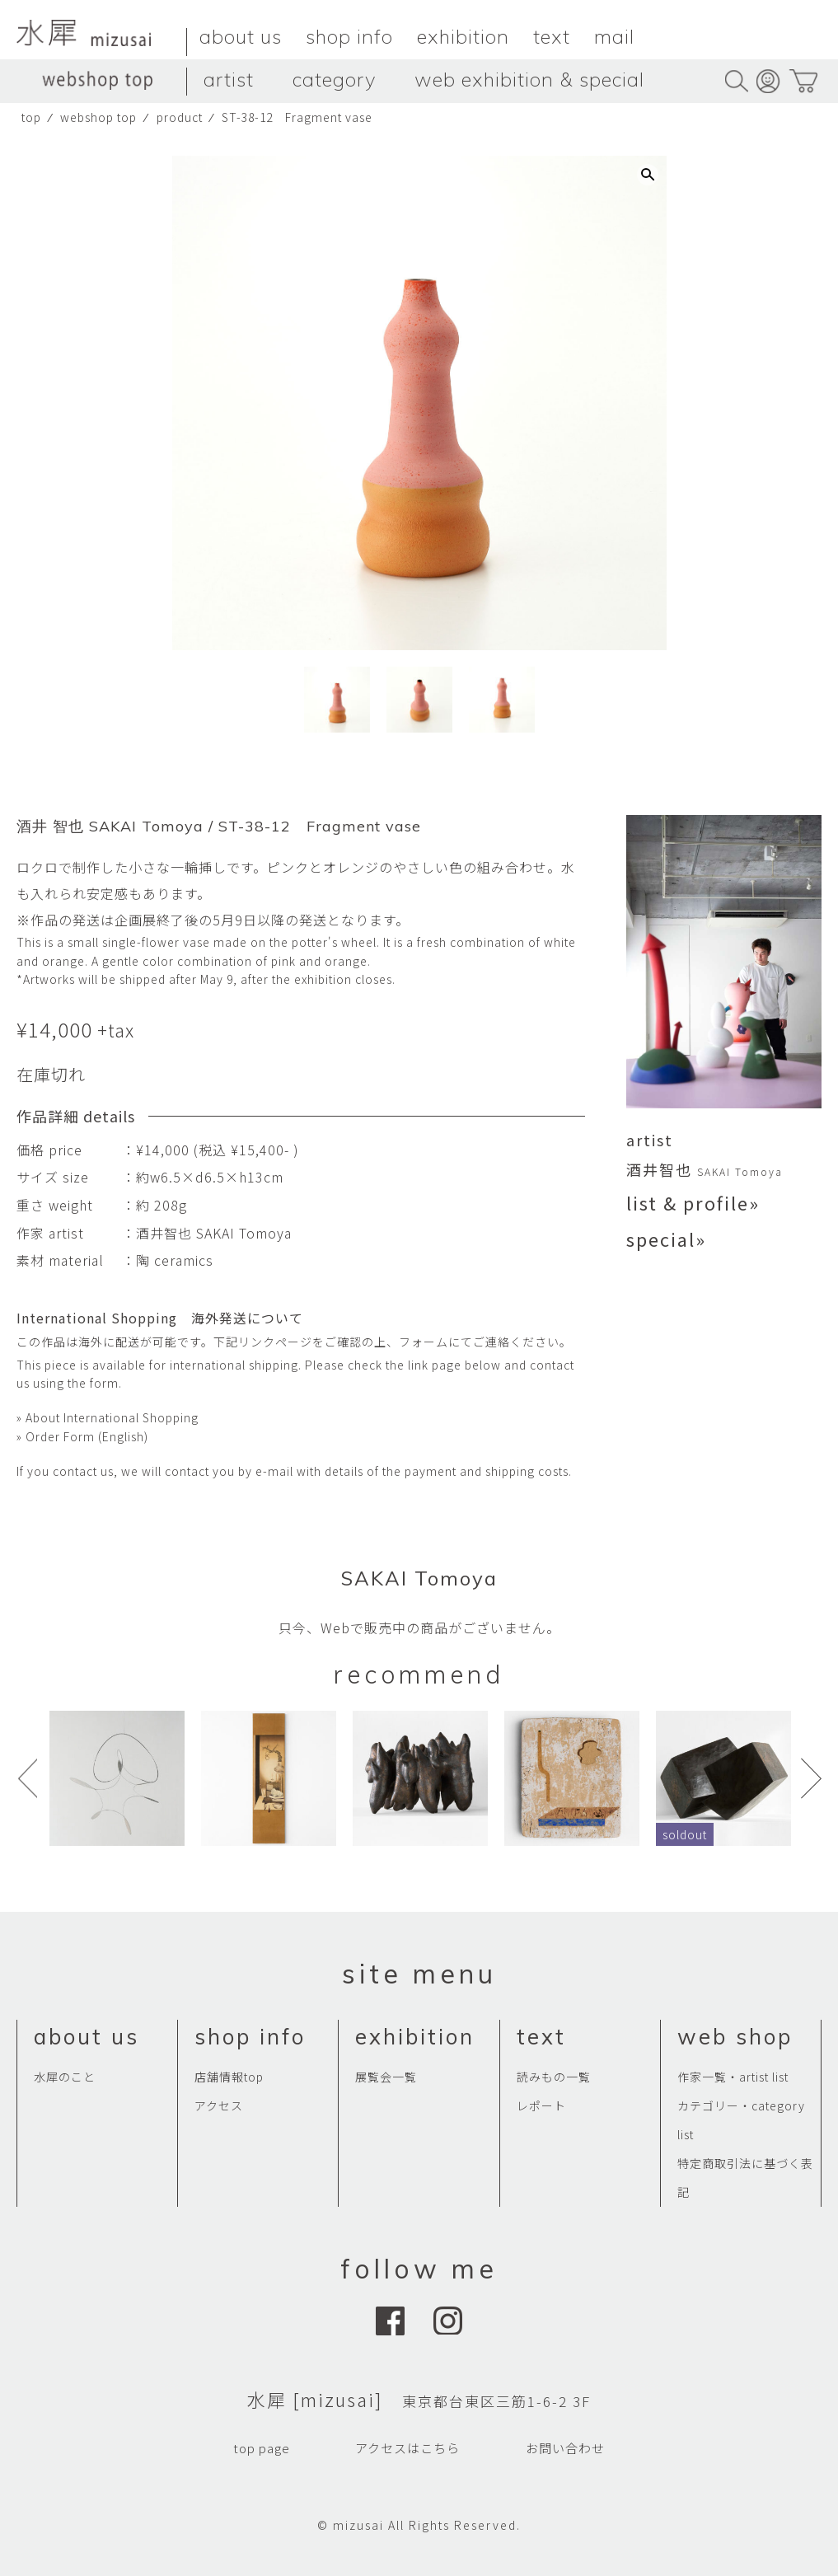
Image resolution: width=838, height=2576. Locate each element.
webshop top (98, 117)
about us (240, 36)
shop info (349, 36)
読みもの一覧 (554, 2076)
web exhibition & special (529, 79)
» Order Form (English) (82, 1436)
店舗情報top (229, 2076)
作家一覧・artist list (733, 2076)
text (551, 36)
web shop (735, 2036)
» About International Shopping (107, 1417)
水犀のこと (65, 2076)
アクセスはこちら (407, 2448)
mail (614, 36)
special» (666, 1238)
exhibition (463, 36)
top (31, 117)
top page (261, 2448)
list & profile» (693, 1202)
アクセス (218, 2105)
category (334, 79)
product (180, 117)
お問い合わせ (565, 2448)
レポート (541, 2105)
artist (229, 79)
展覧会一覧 (386, 2076)
